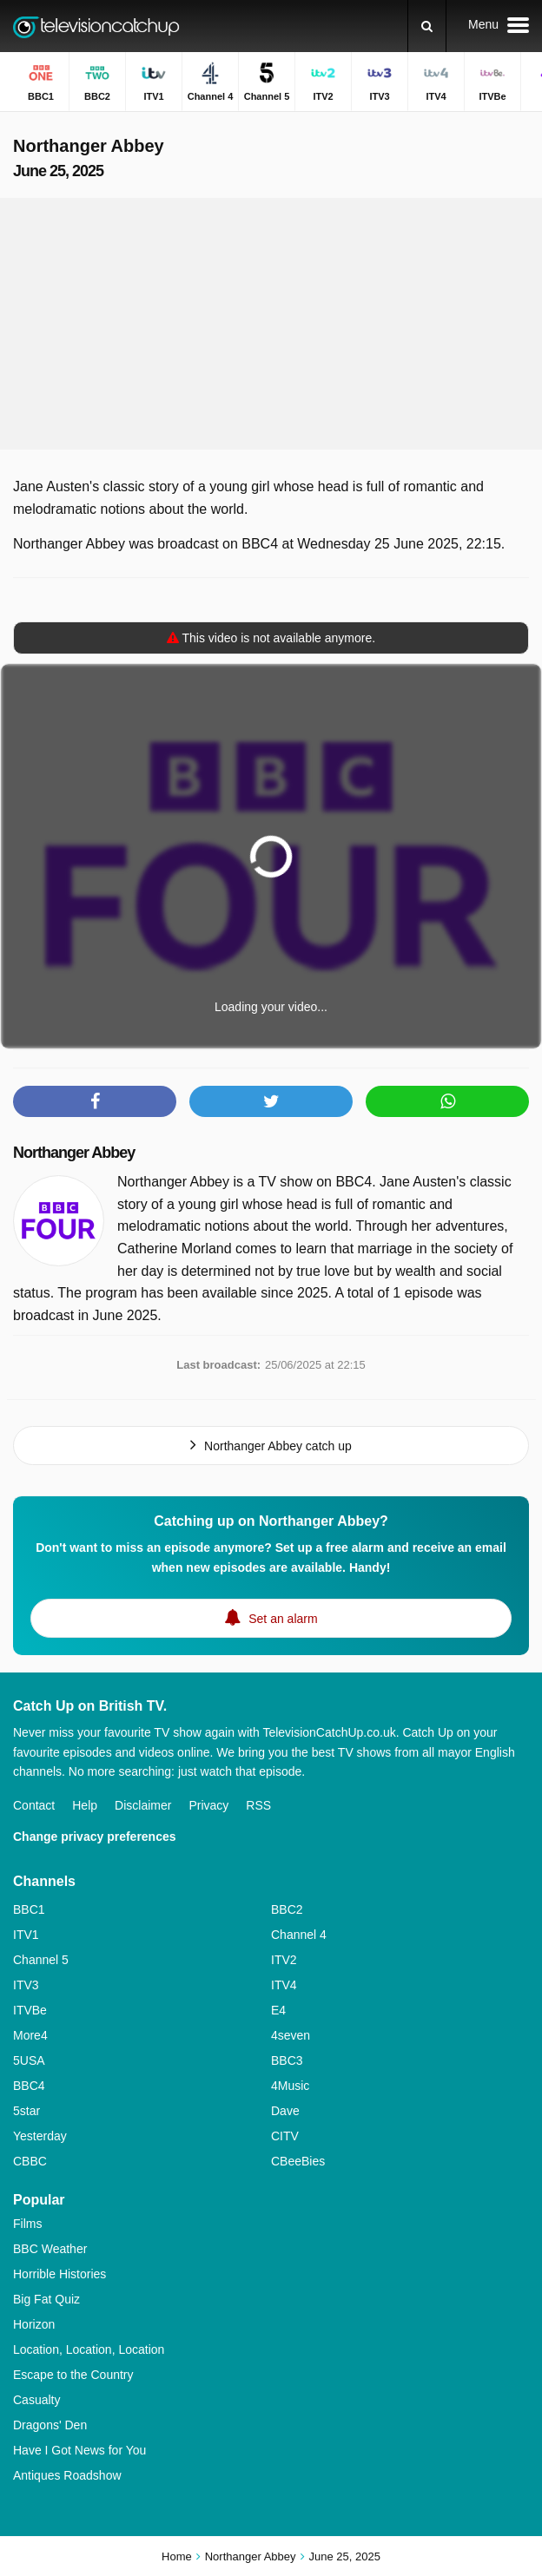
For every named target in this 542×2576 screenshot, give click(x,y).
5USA (29, 2060)
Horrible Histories (59, 2274)
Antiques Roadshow (67, 2475)
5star (26, 2111)
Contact (34, 1805)
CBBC (30, 2161)
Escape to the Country (73, 2375)
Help (84, 1805)
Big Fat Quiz (46, 2299)
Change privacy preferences (94, 1836)
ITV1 (26, 1935)
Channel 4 (299, 1935)
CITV (285, 2136)
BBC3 (287, 2060)
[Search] (426, 26)
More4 (30, 2035)
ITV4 (284, 1985)
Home (177, 2556)
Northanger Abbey (74, 1152)
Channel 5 (41, 1960)
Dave (285, 2111)
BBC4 (29, 2086)
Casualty (36, 2400)
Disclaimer (143, 1805)
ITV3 (26, 1985)
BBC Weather (50, 2249)
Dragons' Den (50, 2425)
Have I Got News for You (79, 2450)
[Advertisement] (271, 323)
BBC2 (287, 1909)
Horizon (34, 2324)
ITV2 (284, 1960)
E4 (278, 2010)
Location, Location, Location (88, 2349)
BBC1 (29, 1909)
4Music (290, 2086)
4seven (290, 2035)
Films (27, 2224)
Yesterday (40, 2136)
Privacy (208, 1805)
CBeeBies (298, 2161)
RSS (258, 1805)
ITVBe (30, 2010)
